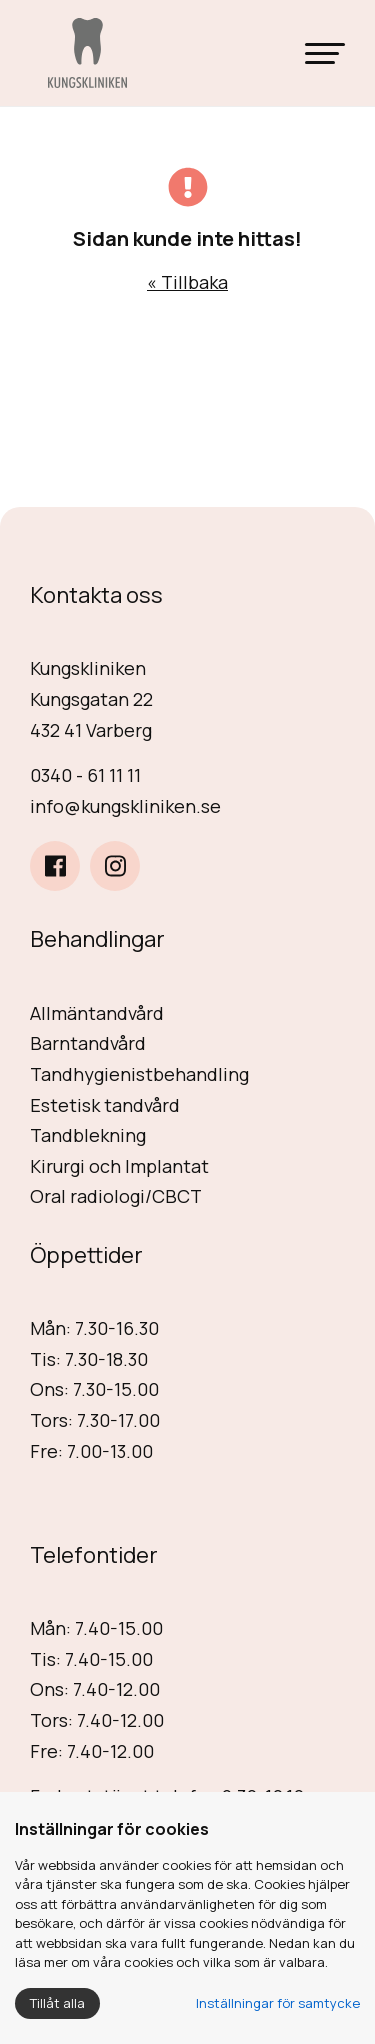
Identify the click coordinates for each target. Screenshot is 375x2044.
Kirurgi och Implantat (119, 1166)
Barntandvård (88, 1043)
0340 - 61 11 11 (85, 775)
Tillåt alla (57, 2003)
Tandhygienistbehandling (139, 1074)
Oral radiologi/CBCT (116, 1196)
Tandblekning (88, 1135)
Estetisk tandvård (105, 1105)
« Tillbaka (187, 282)
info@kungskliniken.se (125, 806)
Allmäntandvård (97, 1013)
